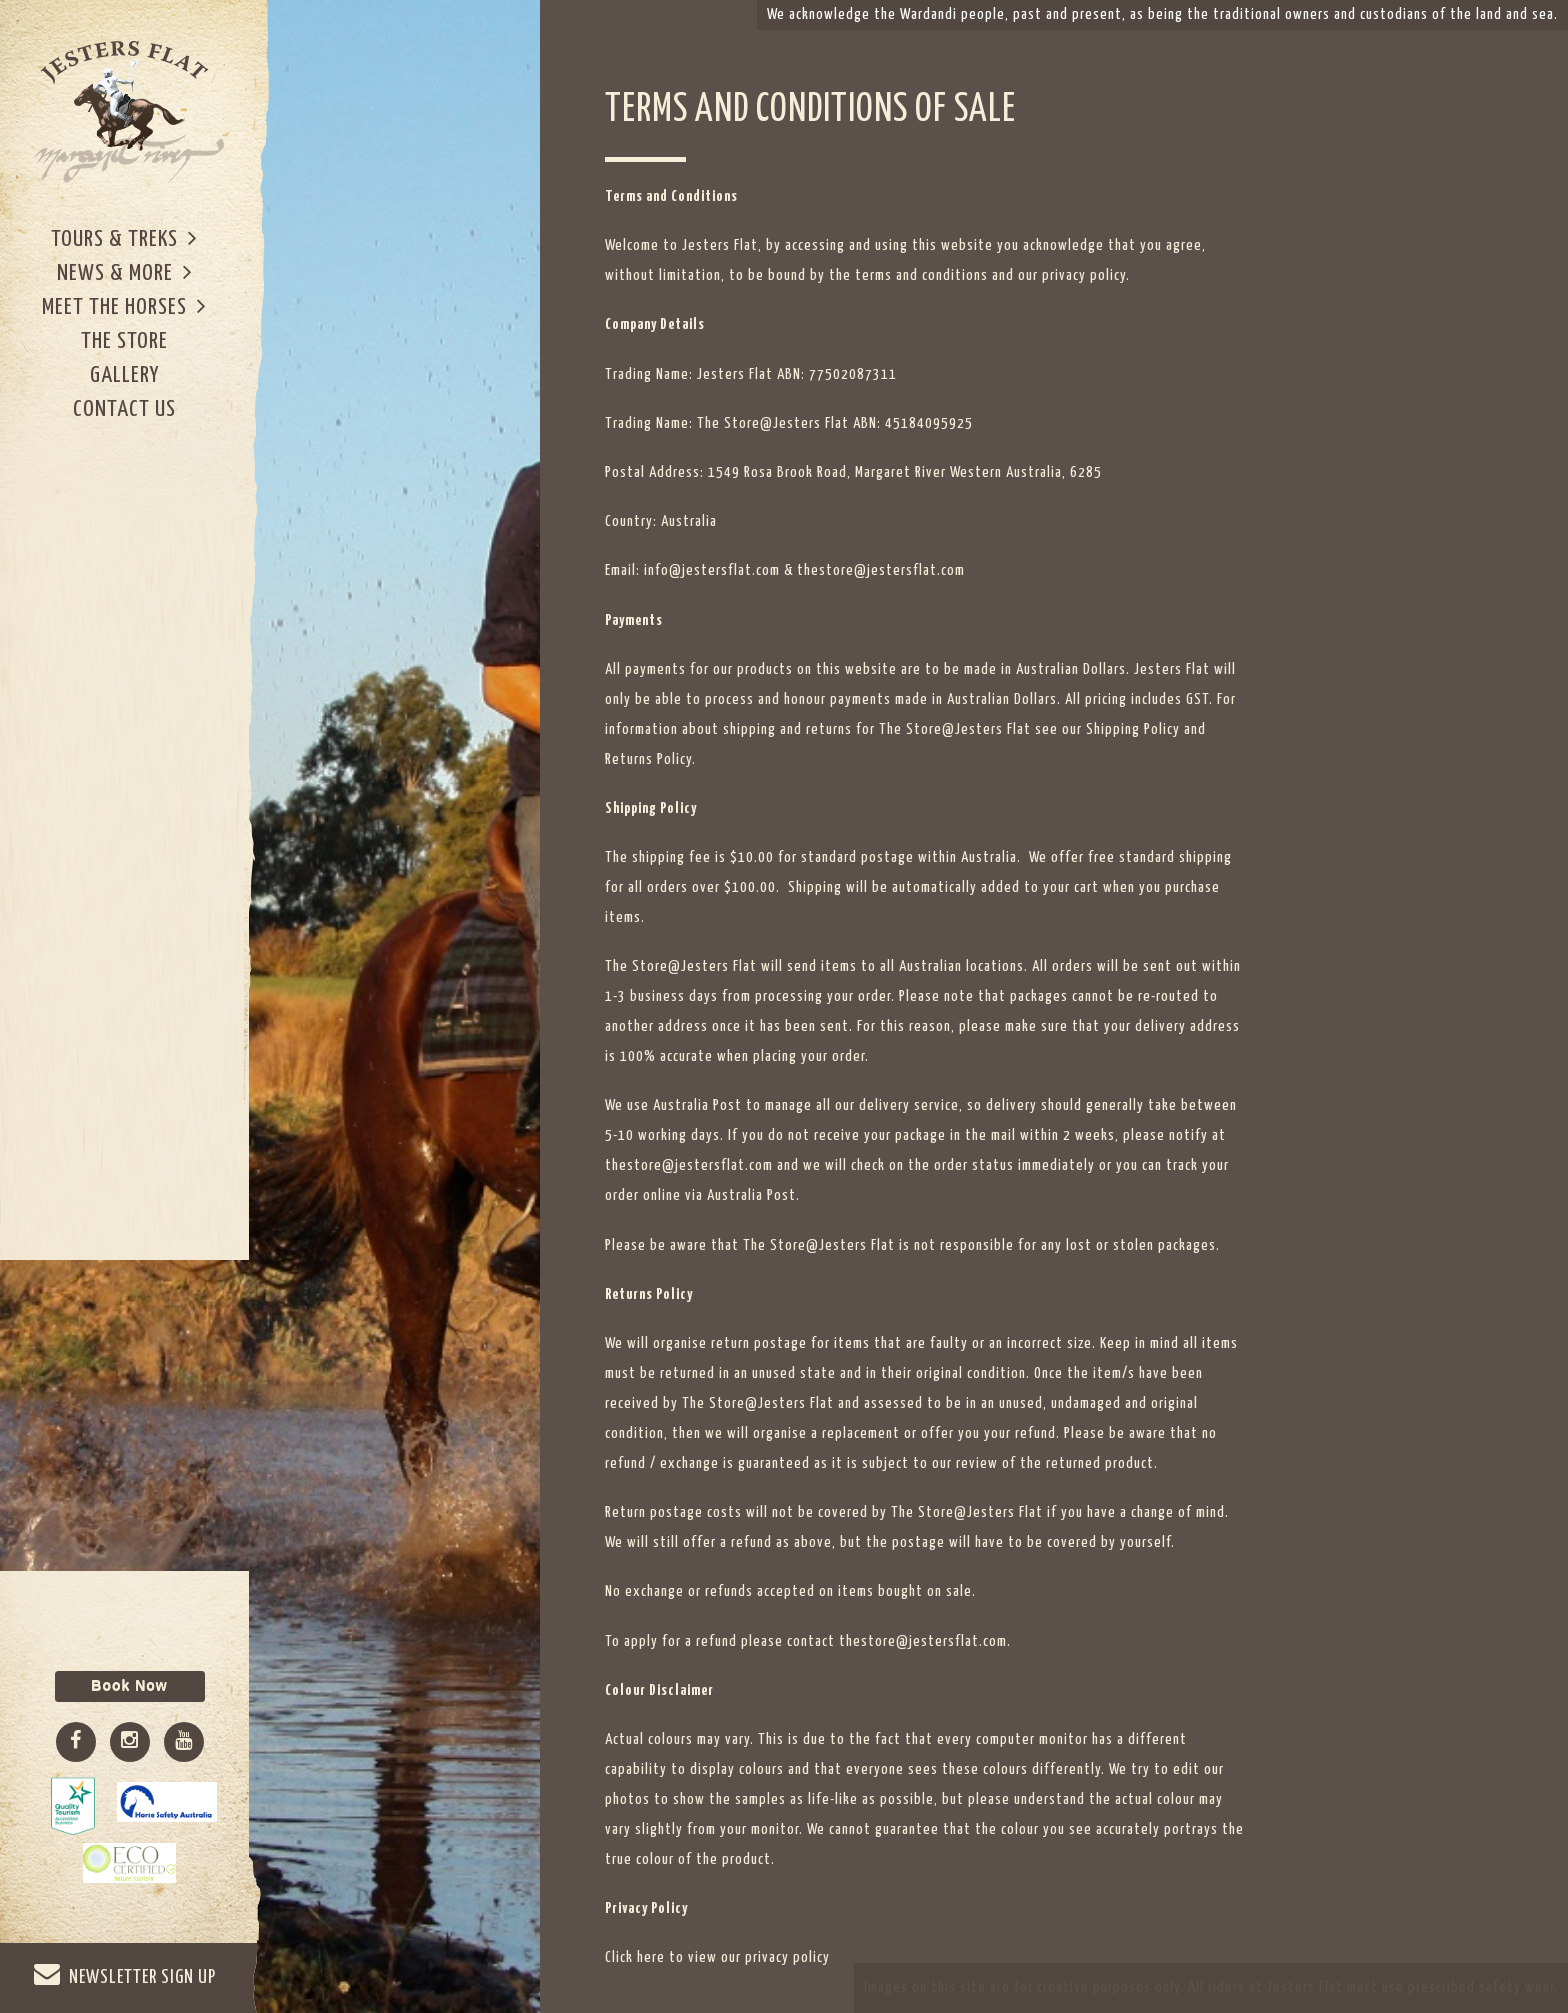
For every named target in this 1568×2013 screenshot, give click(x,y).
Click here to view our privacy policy (717, 1957)
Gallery (124, 375)
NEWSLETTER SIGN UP (125, 1974)
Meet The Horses (124, 306)
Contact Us (124, 409)
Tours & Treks (124, 238)
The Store (124, 341)
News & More (125, 272)
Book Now (129, 1686)
